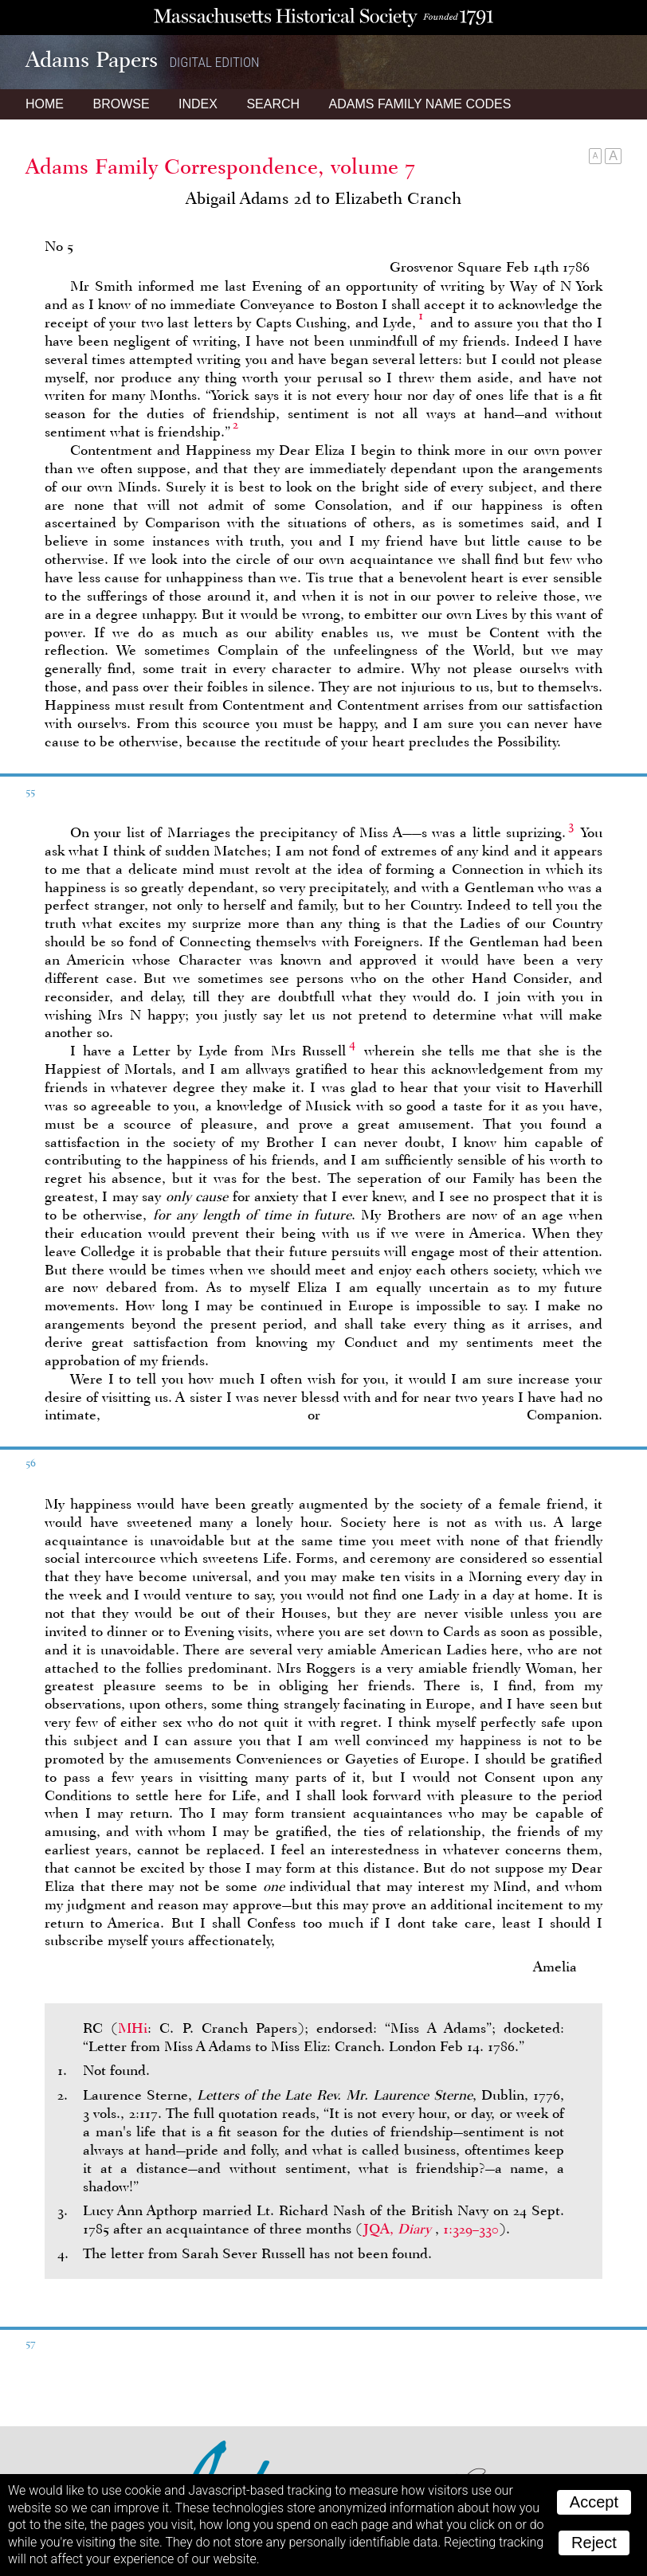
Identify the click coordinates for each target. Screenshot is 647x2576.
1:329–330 (471, 2228)
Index (198, 104)
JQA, (399, 2228)
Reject (594, 2542)
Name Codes (420, 104)
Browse (120, 104)
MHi (132, 2028)
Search (273, 104)
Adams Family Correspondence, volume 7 (220, 166)
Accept (594, 2502)
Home (44, 104)
